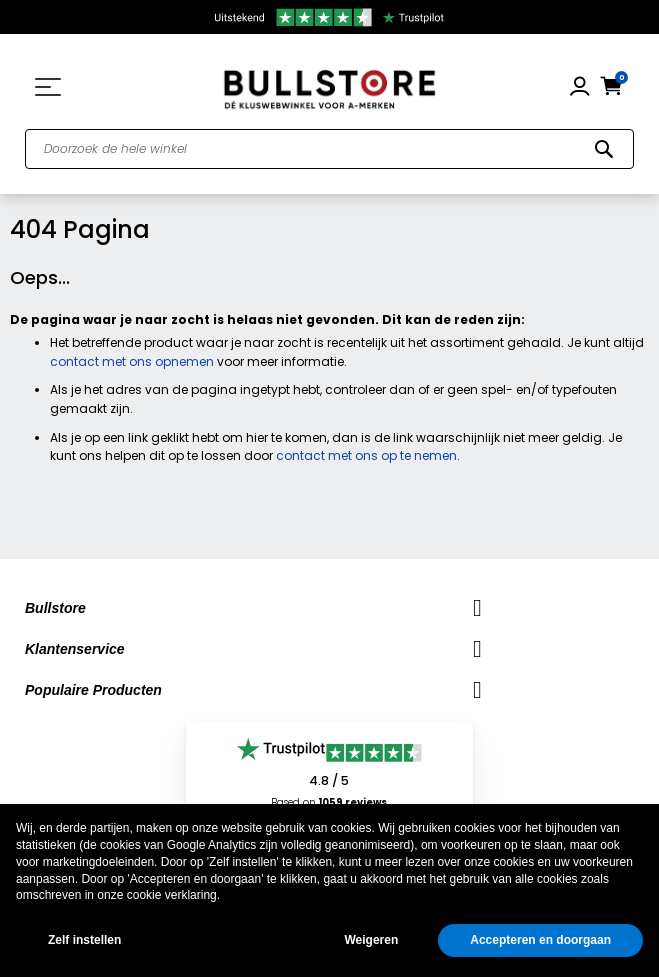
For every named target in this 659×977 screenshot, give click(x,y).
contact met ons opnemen (132, 361)
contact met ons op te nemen (366, 455)
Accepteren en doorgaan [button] (540, 940)
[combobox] (329, 149)
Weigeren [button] (371, 940)
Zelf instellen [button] (84, 940)
